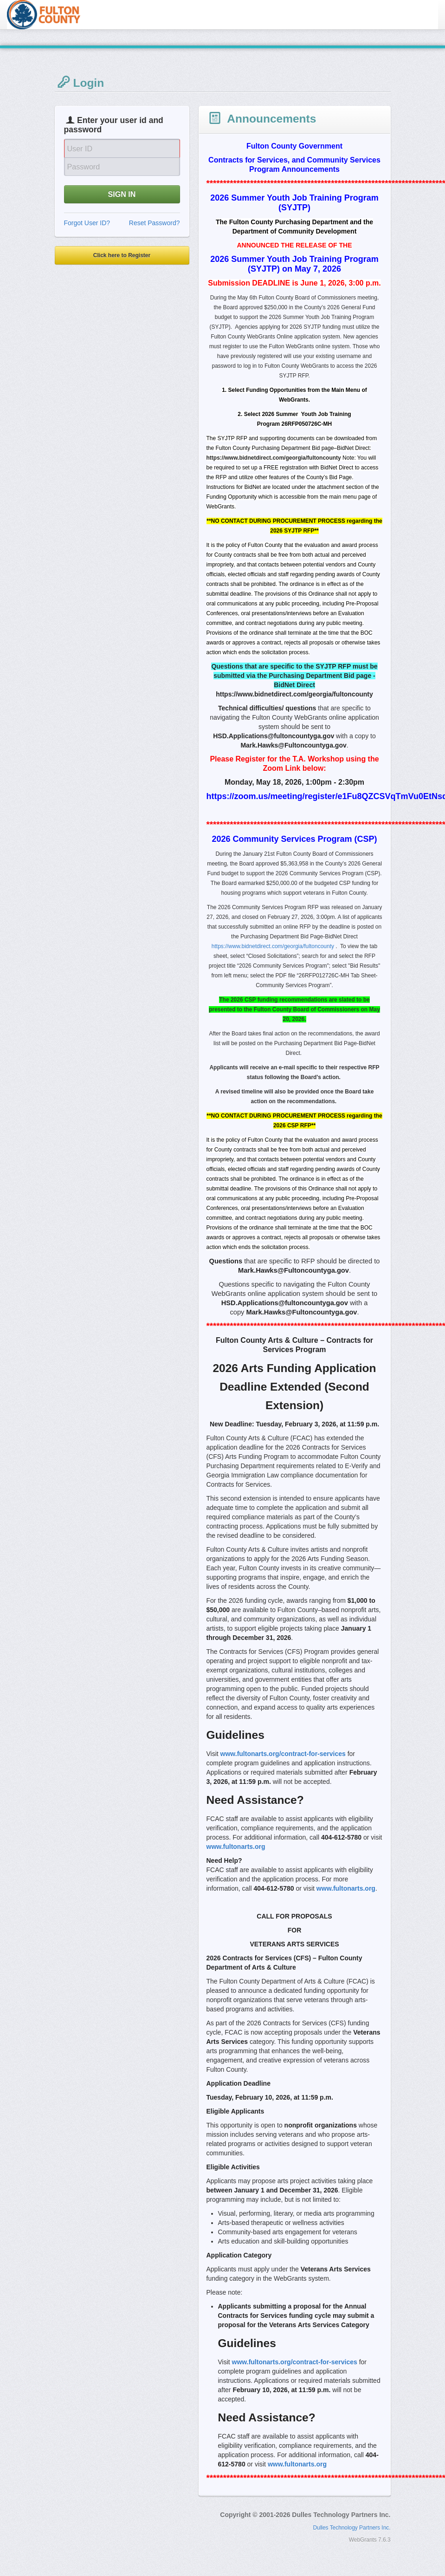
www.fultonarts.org (235, 1846)
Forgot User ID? (87, 223)
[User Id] (122, 148)
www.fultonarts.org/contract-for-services (283, 1753)
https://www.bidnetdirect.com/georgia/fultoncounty (273, 946)
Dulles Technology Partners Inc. (352, 2527)
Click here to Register (121, 255)
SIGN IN (122, 194)
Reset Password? (154, 223)
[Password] (122, 166)
